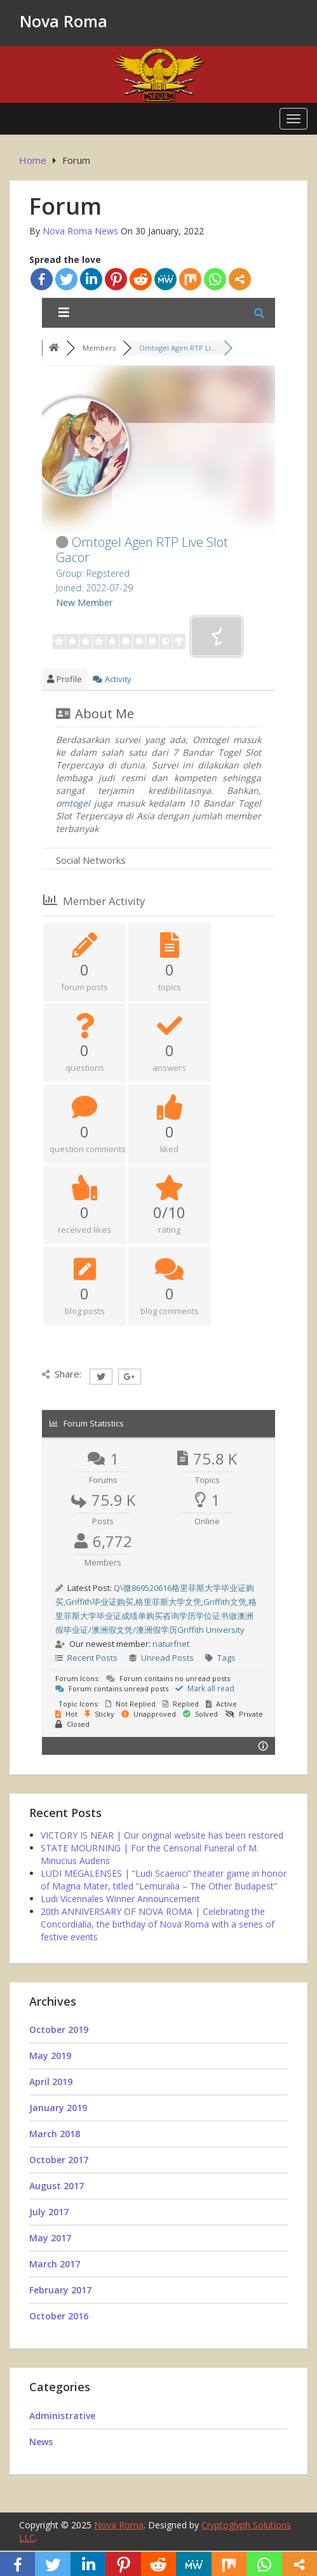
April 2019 (50, 2082)
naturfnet (170, 1643)
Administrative (62, 2416)
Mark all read (204, 1688)
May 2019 (50, 2055)
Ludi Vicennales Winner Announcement (120, 1899)
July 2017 (49, 2212)
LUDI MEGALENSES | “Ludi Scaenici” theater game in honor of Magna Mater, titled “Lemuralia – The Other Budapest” (164, 1879)
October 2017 (58, 2160)
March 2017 (54, 2264)
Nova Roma (63, 21)
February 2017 (60, 2290)
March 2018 (54, 2134)
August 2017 (56, 2186)
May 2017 (50, 2238)
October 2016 (58, 2316)
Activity (112, 679)
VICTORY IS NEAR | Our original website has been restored (162, 1835)
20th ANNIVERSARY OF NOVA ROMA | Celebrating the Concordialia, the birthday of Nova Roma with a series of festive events (157, 1924)
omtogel (73, 803)
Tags (226, 1657)
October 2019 (58, 2029)
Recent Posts (92, 1657)
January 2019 (58, 2108)
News (41, 2442)
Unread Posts (167, 1657)
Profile (64, 679)
